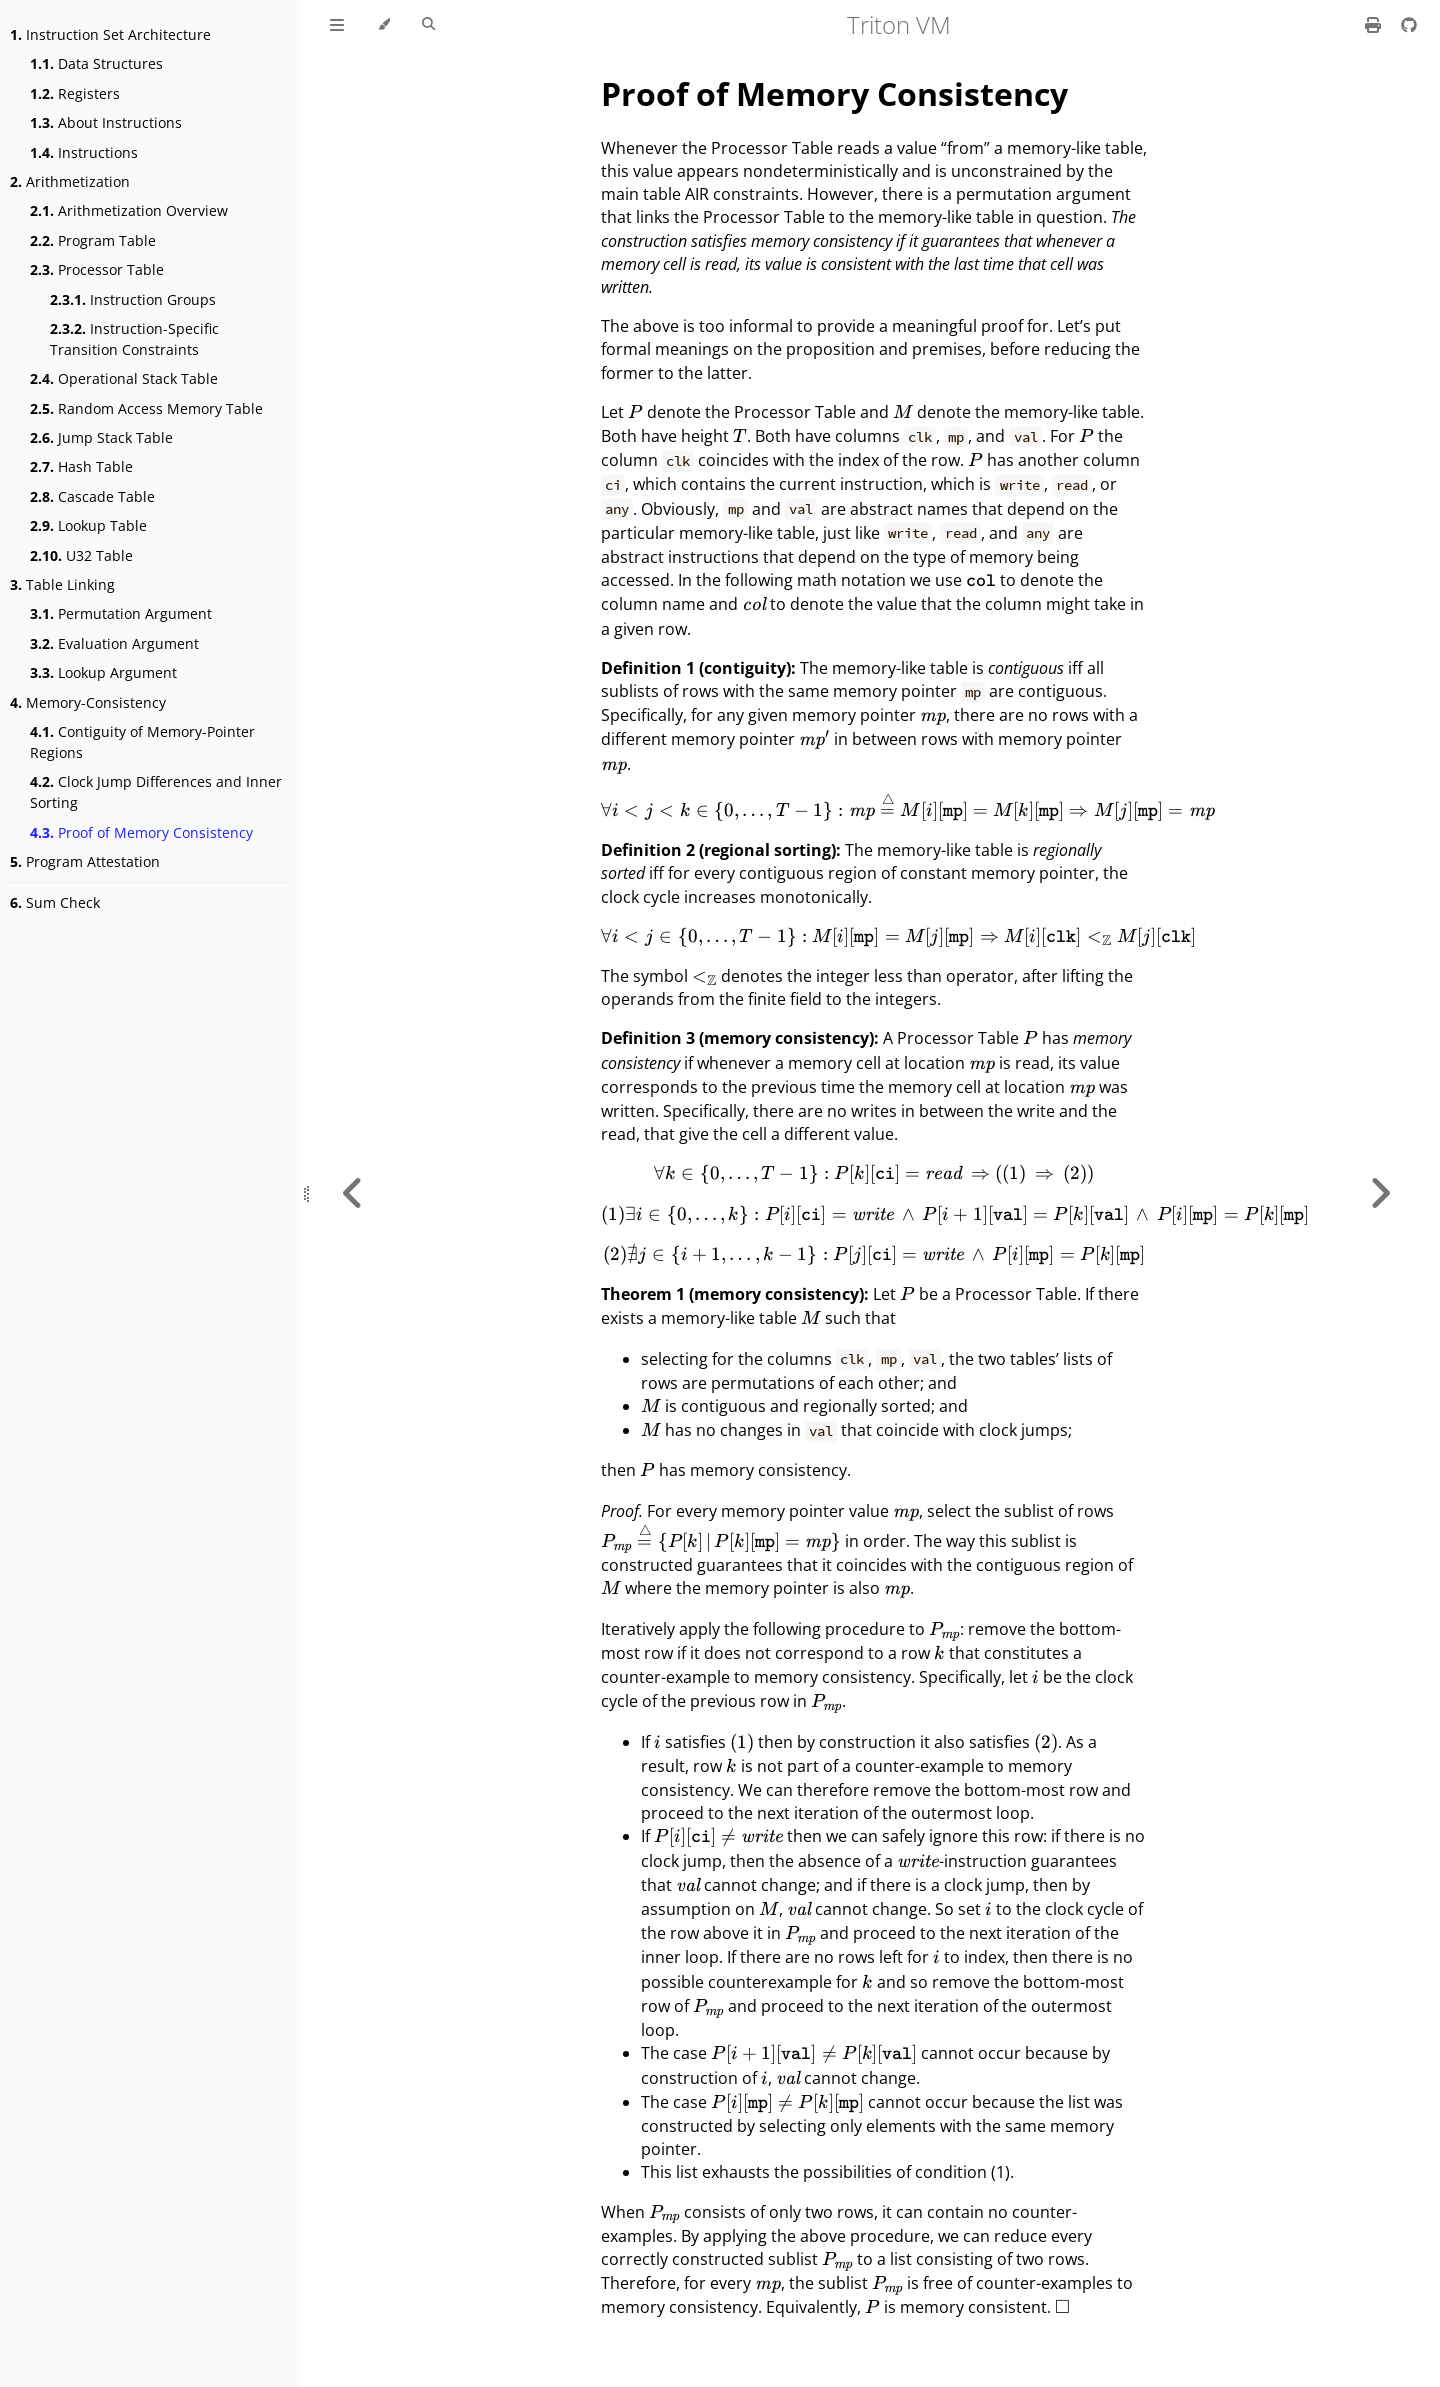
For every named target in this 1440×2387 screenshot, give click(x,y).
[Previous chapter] (353, 1193)
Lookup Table (88, 525)
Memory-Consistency (88, 702)
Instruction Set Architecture (110, 34)
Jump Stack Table (101, 437)
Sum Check (55, 902)
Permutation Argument (121, 613)
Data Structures (96, 63)
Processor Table (97, 269)
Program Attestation (85, 861)
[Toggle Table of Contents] (337, 25)
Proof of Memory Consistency (141, 832)
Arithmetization (70, 181)
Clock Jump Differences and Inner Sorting (156, 792)
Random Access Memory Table (146, 408)
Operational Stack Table (124, 378)
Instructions (84, 152)
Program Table (93, 240)
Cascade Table (92, 496)
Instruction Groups (133, 299)
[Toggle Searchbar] (428, 25)
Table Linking (62, 584)
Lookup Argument (103, 672)
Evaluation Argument (114, 643)
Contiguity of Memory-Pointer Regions (142, 742)
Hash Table (81, 466)
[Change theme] (383, 25)
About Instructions (106, 122)
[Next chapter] (1380, 1193)
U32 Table (81, 555)
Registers (75, 93)
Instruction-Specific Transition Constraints (134, 339)
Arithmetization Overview (129, 210)
